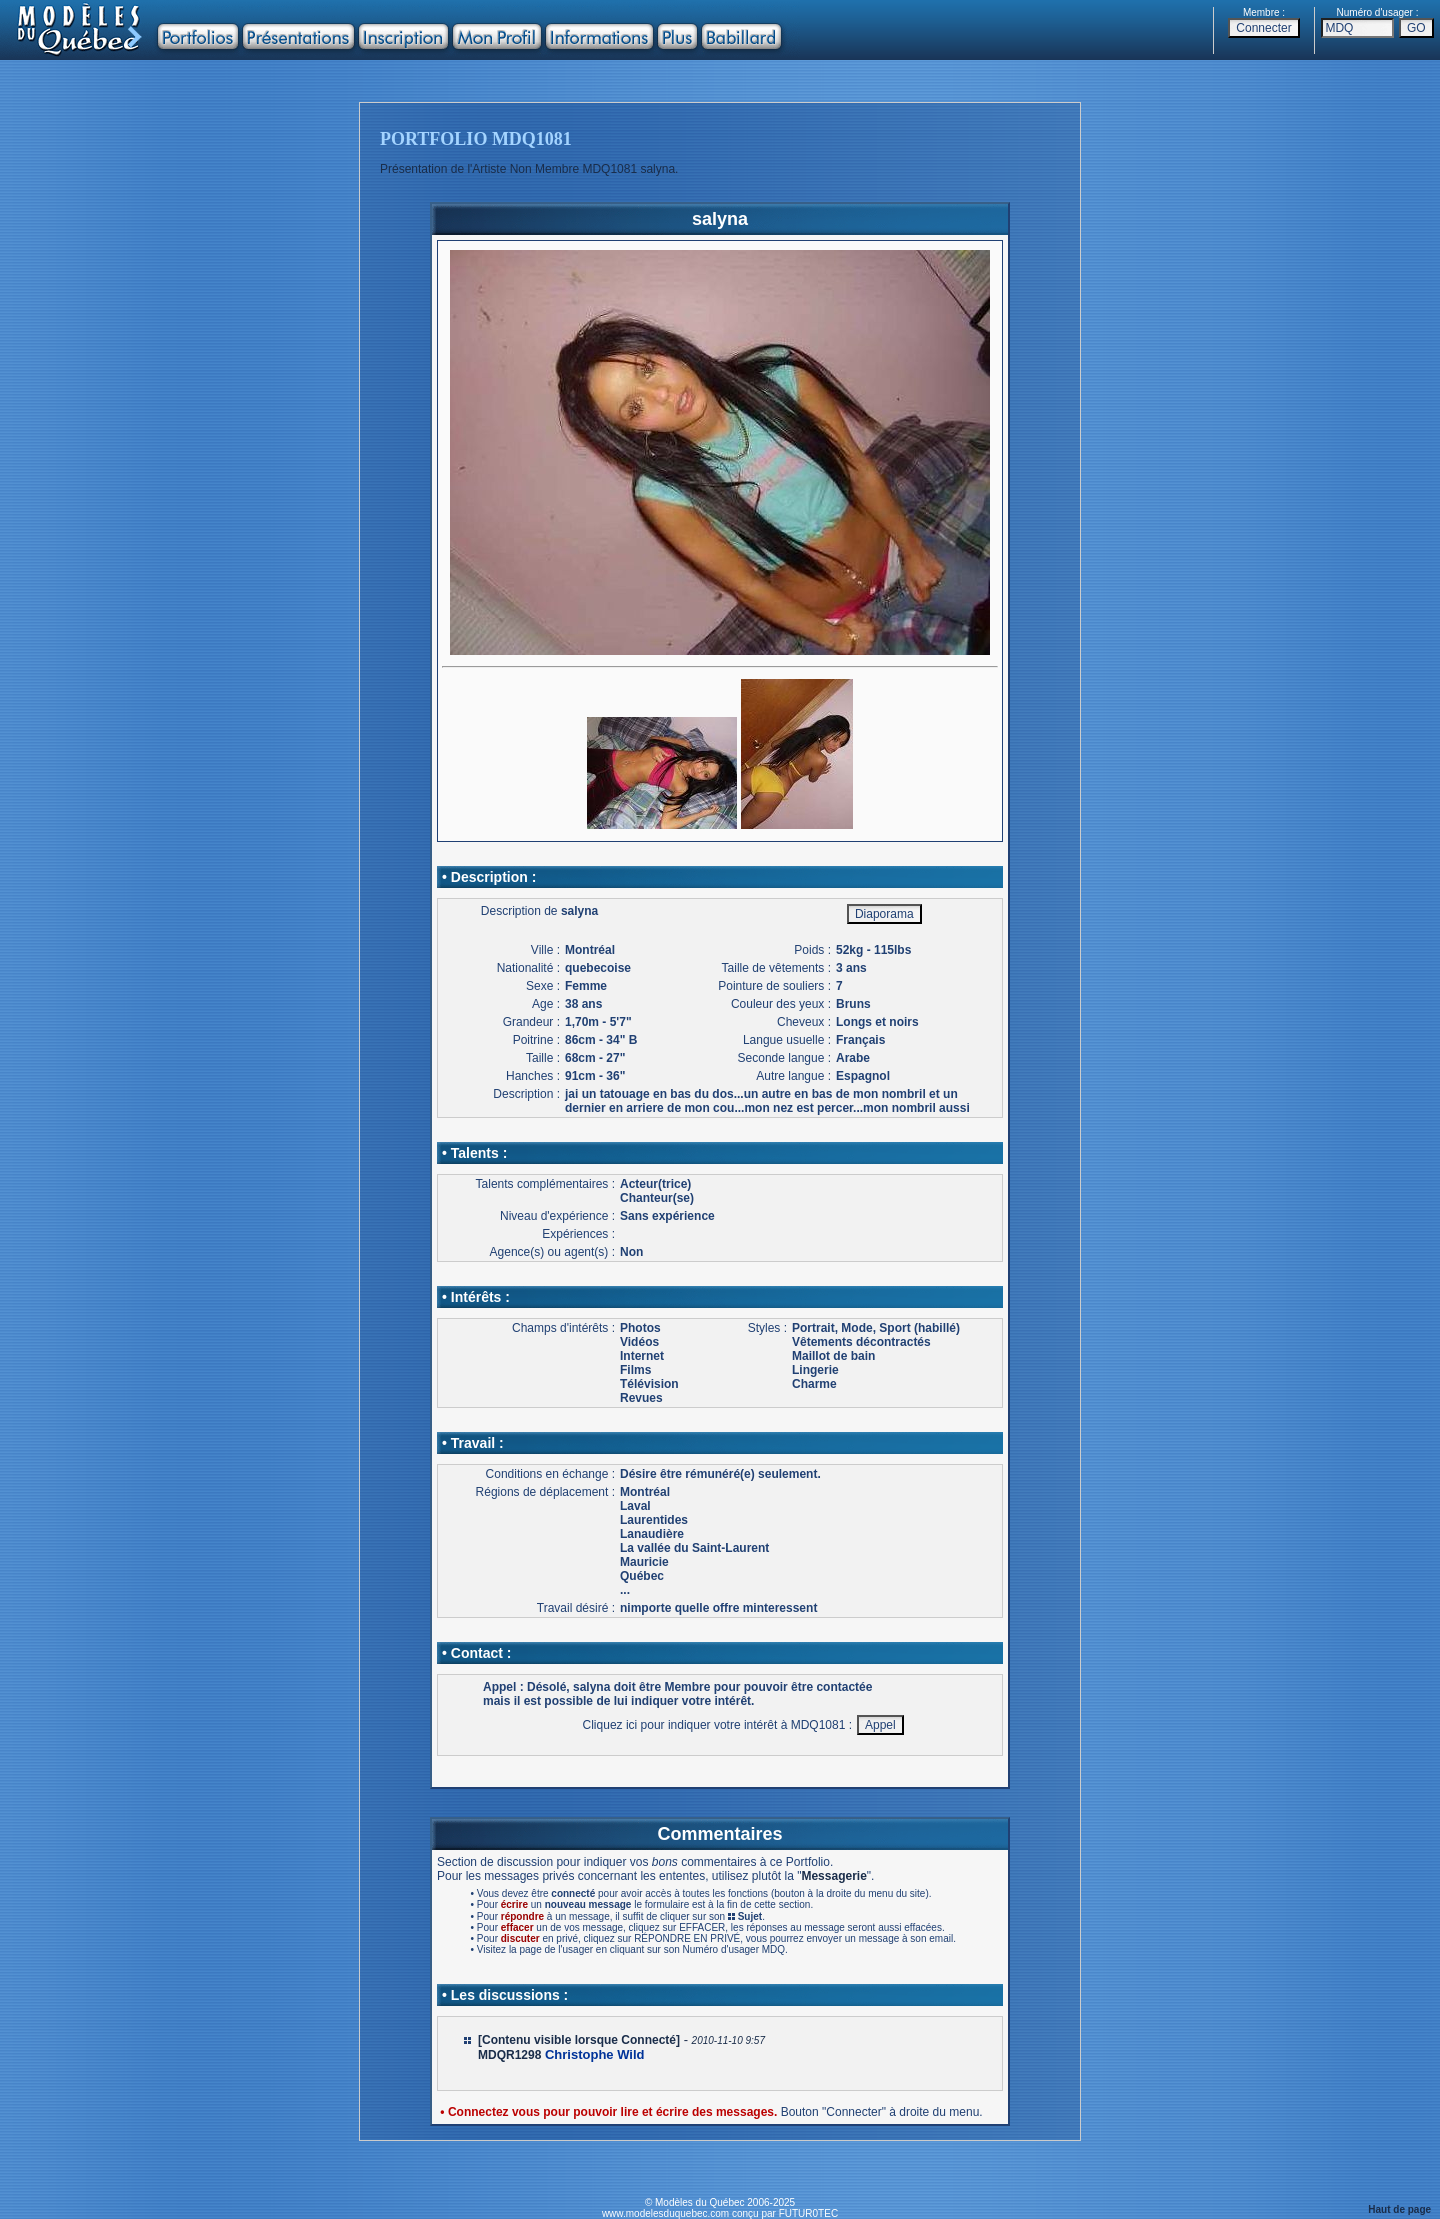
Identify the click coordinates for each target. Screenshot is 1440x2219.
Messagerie (833, 1876)
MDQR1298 (509, 2055)
